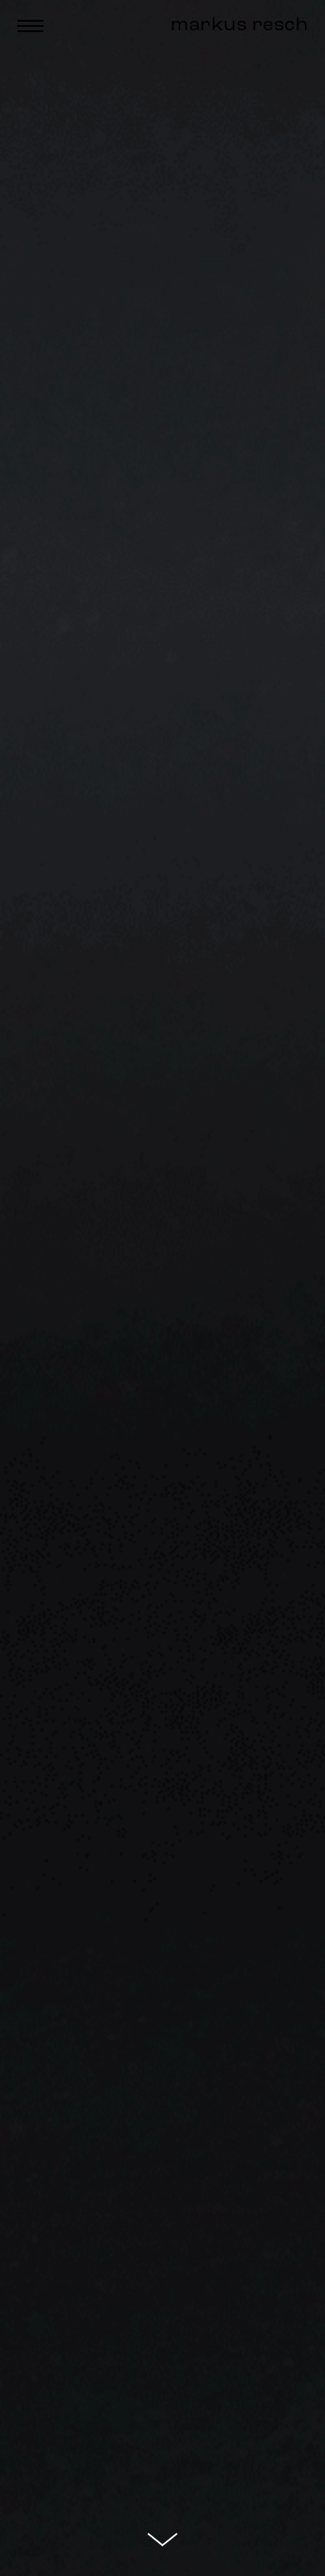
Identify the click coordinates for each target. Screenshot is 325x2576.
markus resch (239, 26)
